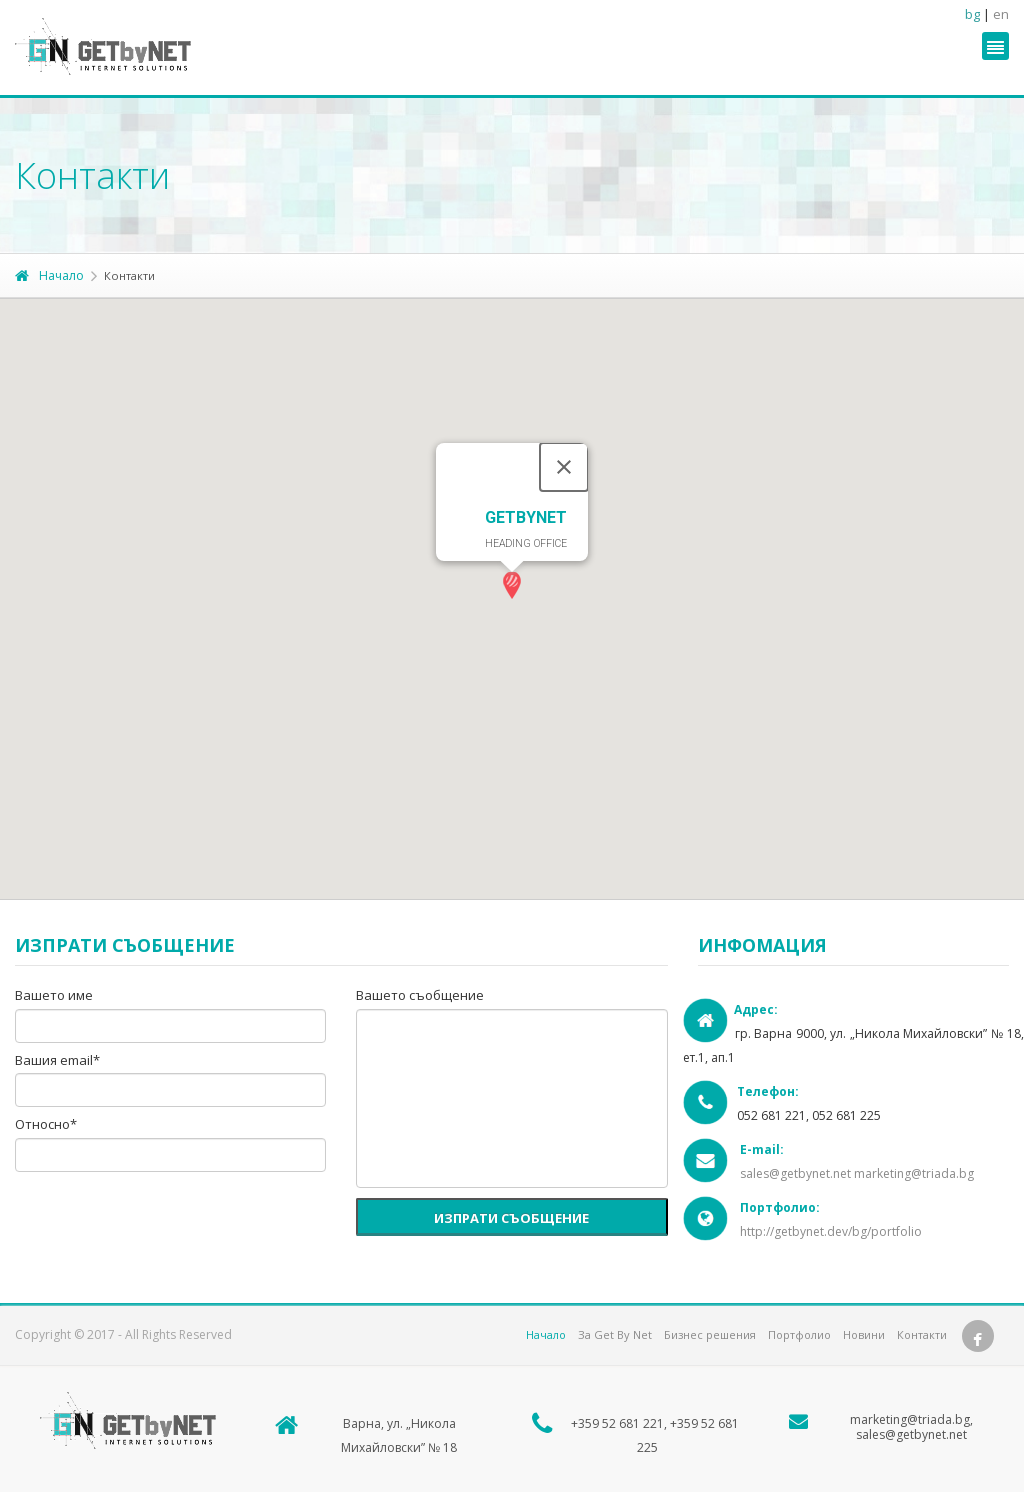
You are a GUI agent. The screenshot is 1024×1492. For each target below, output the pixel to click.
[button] (512, 585)
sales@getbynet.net (795, 1173)
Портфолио (799, 1334)
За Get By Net (615, 1334)
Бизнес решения (710, 1334)
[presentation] (167, 1221)
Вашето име (54, 996)
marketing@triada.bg (914, 1173)
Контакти (922, 1334)
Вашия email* (57, 1061)
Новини (864, 1334)
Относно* (46, 1125)
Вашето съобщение (420, 996)
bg (972, 14)
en (1001, 14)
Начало (49, 275)
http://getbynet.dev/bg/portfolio (831, 1231)
